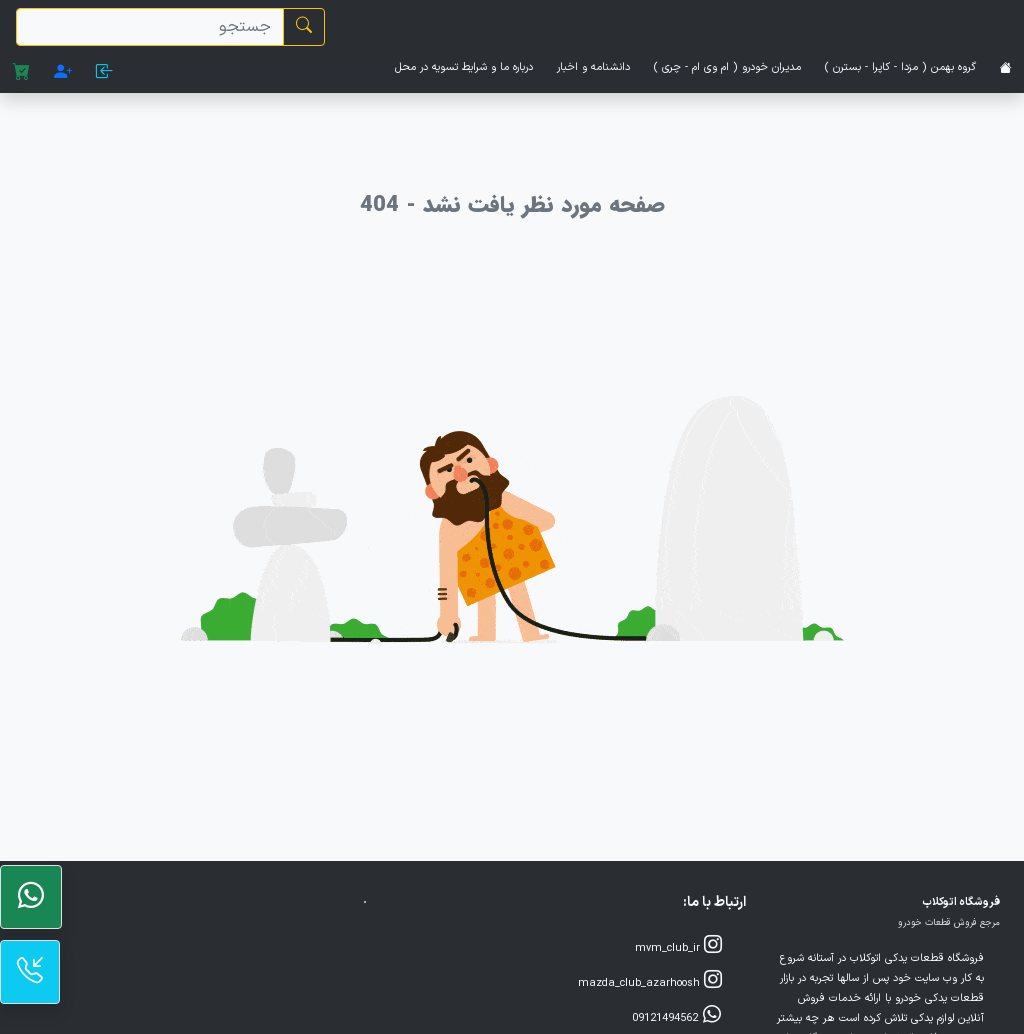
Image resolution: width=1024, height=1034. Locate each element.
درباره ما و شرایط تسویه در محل (464, 67)
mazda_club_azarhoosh (650, 981)
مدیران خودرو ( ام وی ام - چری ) (727, 67)
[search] (150, 27)
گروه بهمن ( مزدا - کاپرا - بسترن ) (900, 67)
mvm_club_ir (678, 946)
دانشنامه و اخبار (593, 67)
